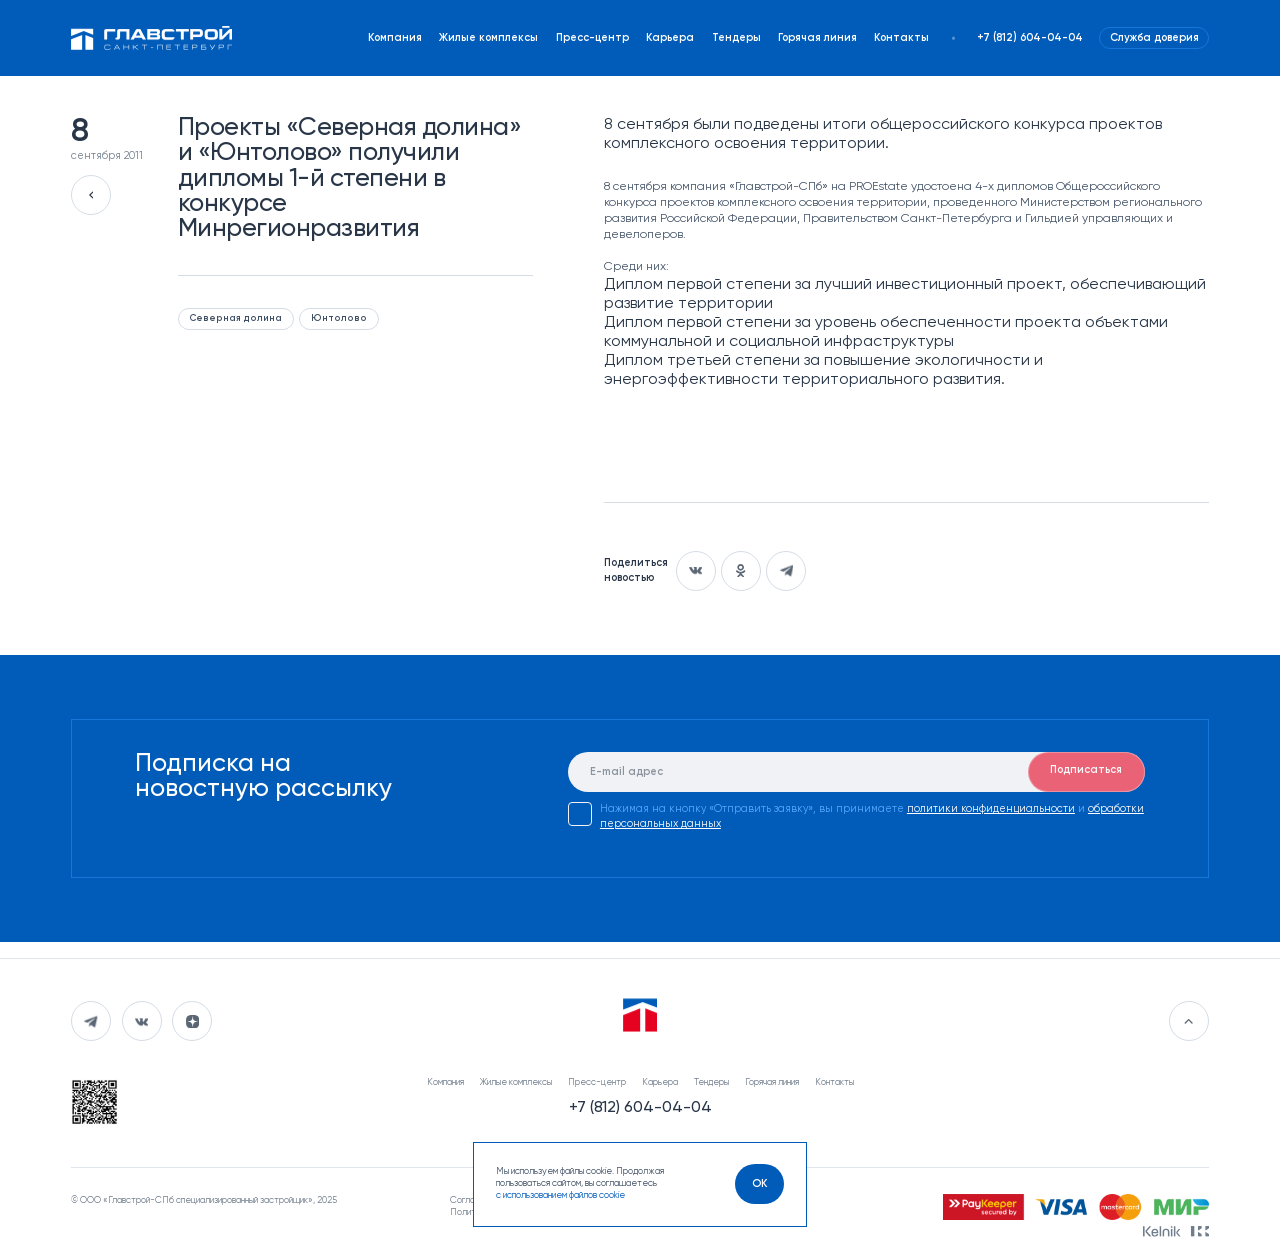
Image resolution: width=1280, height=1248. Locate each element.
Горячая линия (817, 38)
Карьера (670, 38)
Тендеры (736, 38)
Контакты (901, 38)
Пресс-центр (592, 38)
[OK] (759, 1184)
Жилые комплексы (488, 38)
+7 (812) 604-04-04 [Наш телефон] (1030, 38)
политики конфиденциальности (991, 809)
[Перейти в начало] (1189, 1021)
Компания (395, 38)
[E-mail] (856, 772)
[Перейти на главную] (151, 37)
